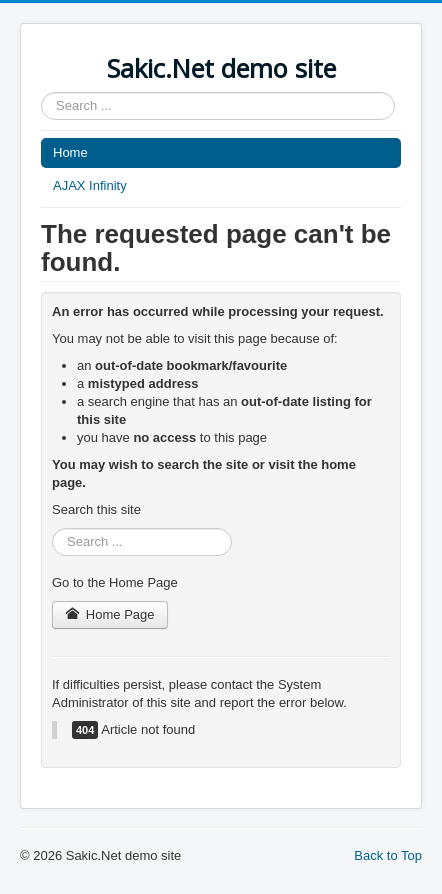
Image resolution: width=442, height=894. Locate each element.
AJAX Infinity (90, 185)
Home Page (110, 614)
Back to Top (388, 855)
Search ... (41, 92)
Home (70, 152)
